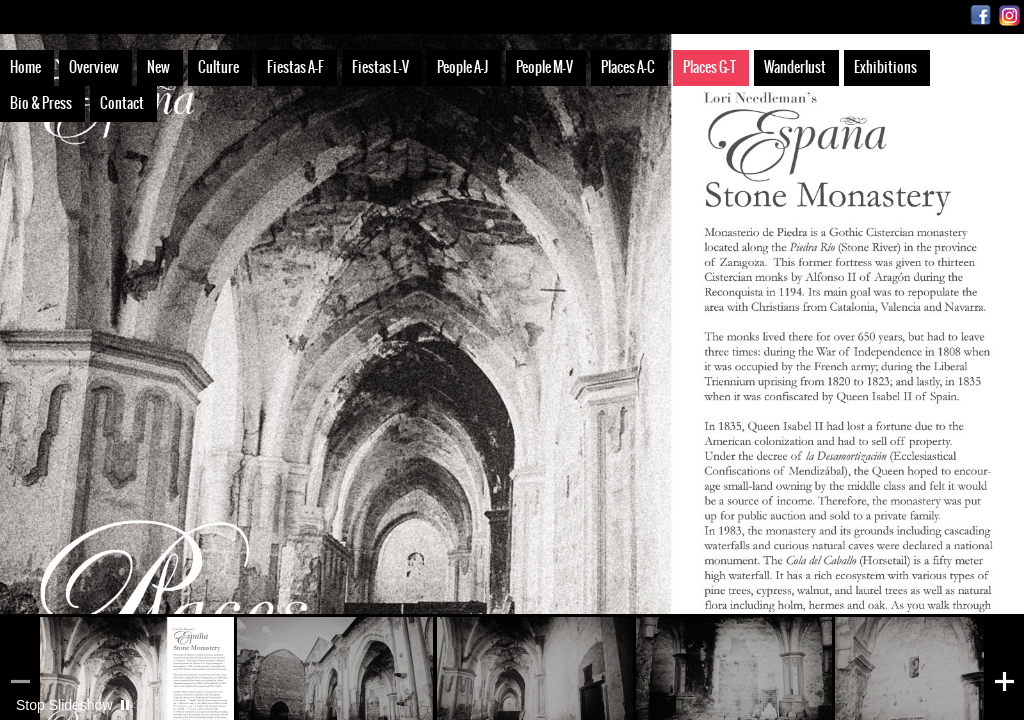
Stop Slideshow (64, 705)
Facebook (980, 15)
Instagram (1009, 15)
